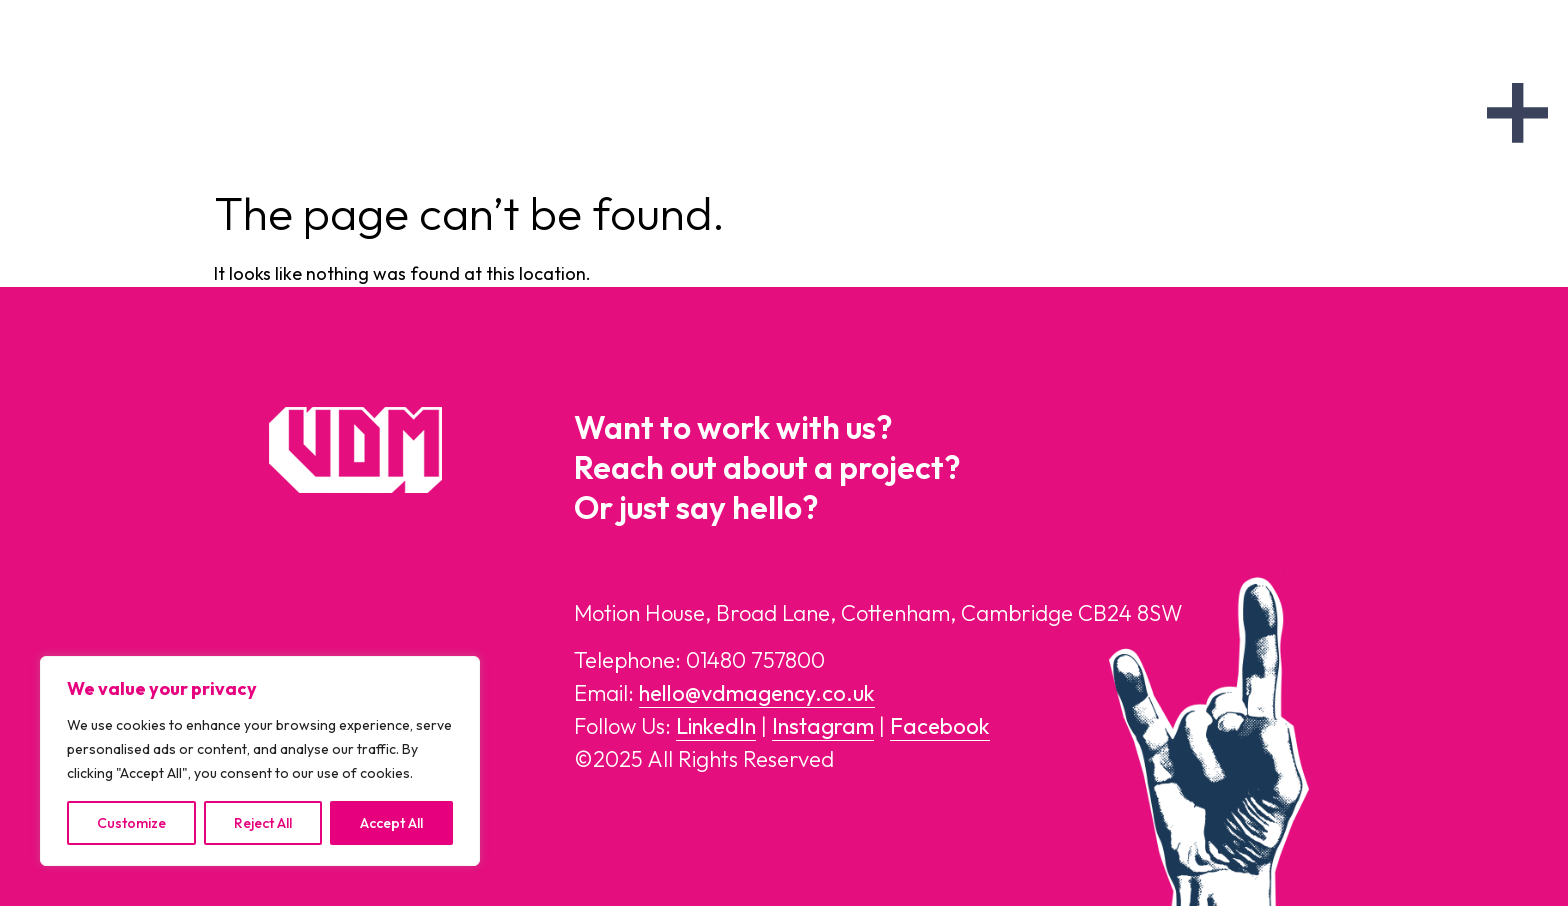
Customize (131, 823)
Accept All (391, 823)
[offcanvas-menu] (1517, 113)
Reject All (263, 823)
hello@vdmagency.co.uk (757, 693)
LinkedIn (716, 726)
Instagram (823, 726)
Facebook (940, 726)
